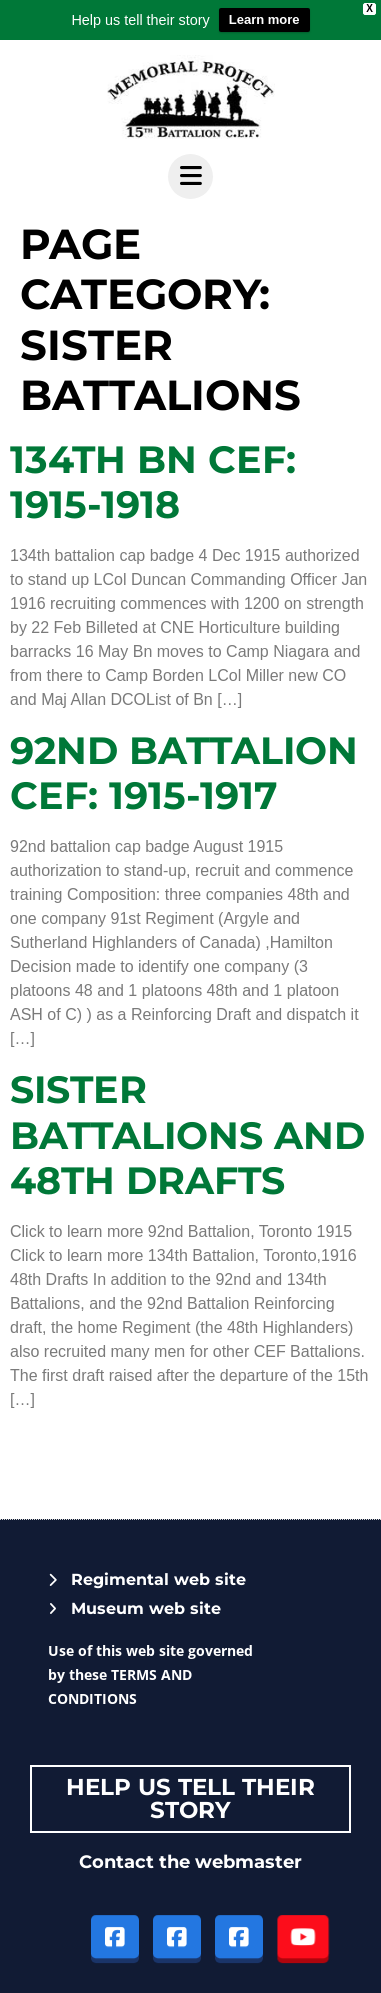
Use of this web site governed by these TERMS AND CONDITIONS (150, 1674)
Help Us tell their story (190, 1798)
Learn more (264, 19)
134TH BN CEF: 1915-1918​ (153, 482)
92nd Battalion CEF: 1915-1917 (184, 773)
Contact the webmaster (190, 1862)
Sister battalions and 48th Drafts (187, 1135)
